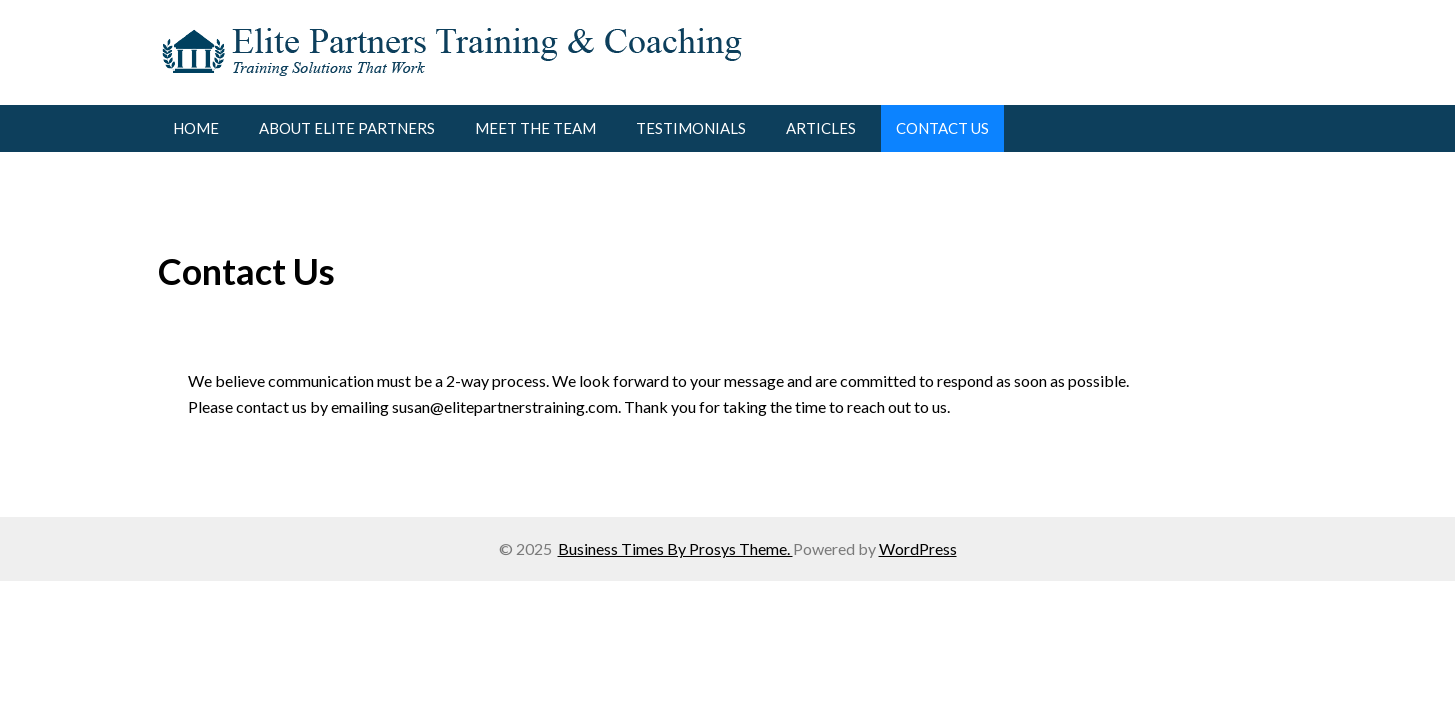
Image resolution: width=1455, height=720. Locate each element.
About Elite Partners (347, 128)
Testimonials (691, 128)
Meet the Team (535, 128)
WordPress (918, 548)
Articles (821, 128)
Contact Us (942, 128)
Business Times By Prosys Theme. (675, 548)
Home (196, 128)
